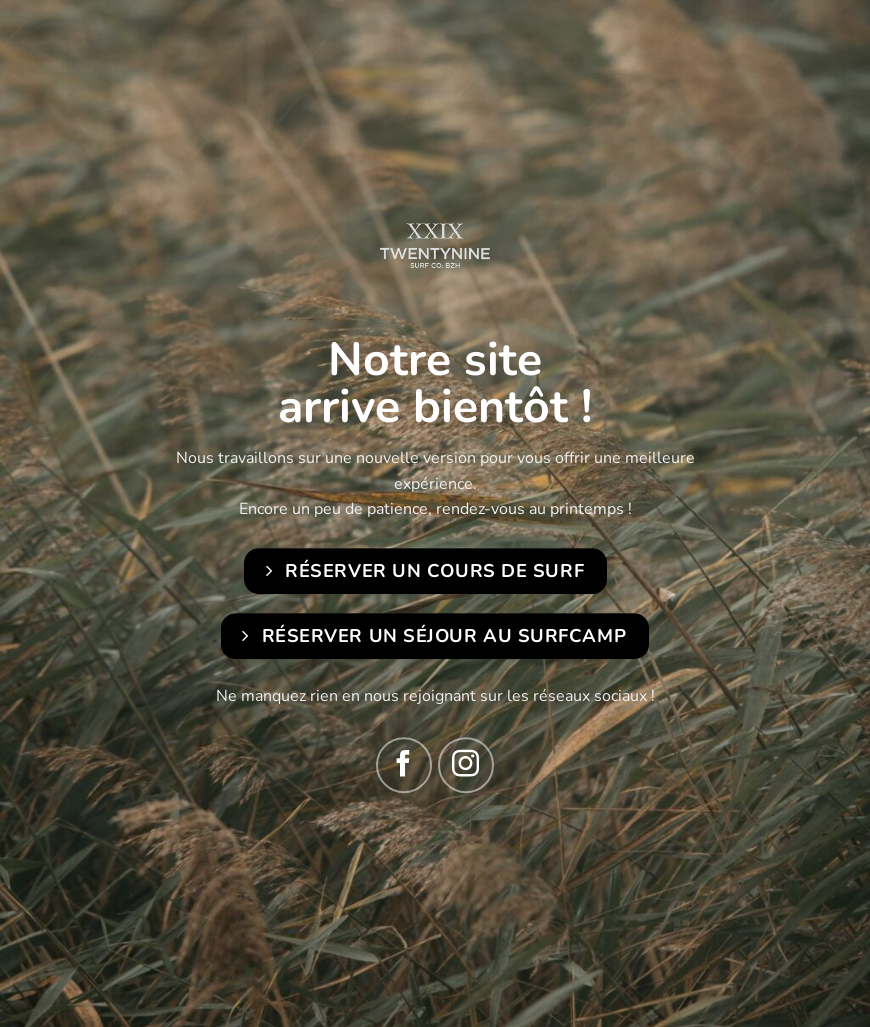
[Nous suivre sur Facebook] (404, 765)
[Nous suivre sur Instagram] (466, 765)
